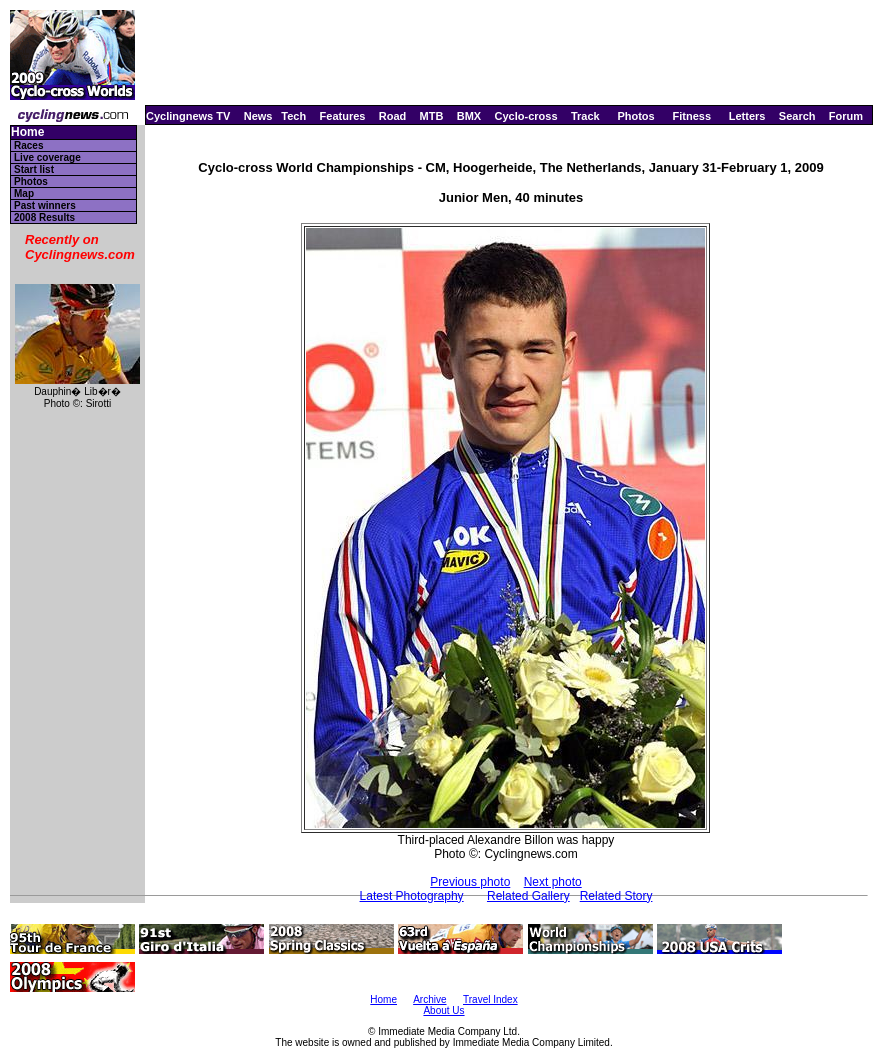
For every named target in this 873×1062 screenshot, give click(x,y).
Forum (846, 116)
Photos (635, 116)
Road (393, 116)
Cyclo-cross (526, 116)
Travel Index (490, 999)
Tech (293, 116)
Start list (34, 169)
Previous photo (470, 882)
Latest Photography (412, 896)
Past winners (45, 205)
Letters (747, 116)
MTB (432, 116)
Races (28, 145)
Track (585, 116)
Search (797, 116)
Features (343, 116)
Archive (429, 999)
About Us (443, 1010)
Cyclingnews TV (188, 116)
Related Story (616, 896)
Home (27, 132)
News (258, 116)
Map (24, 193)
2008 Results (44, 217)
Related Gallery (528, 896)
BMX (469, 116)
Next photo (553, 882)
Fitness (691, 116)
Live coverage (47, 157)
